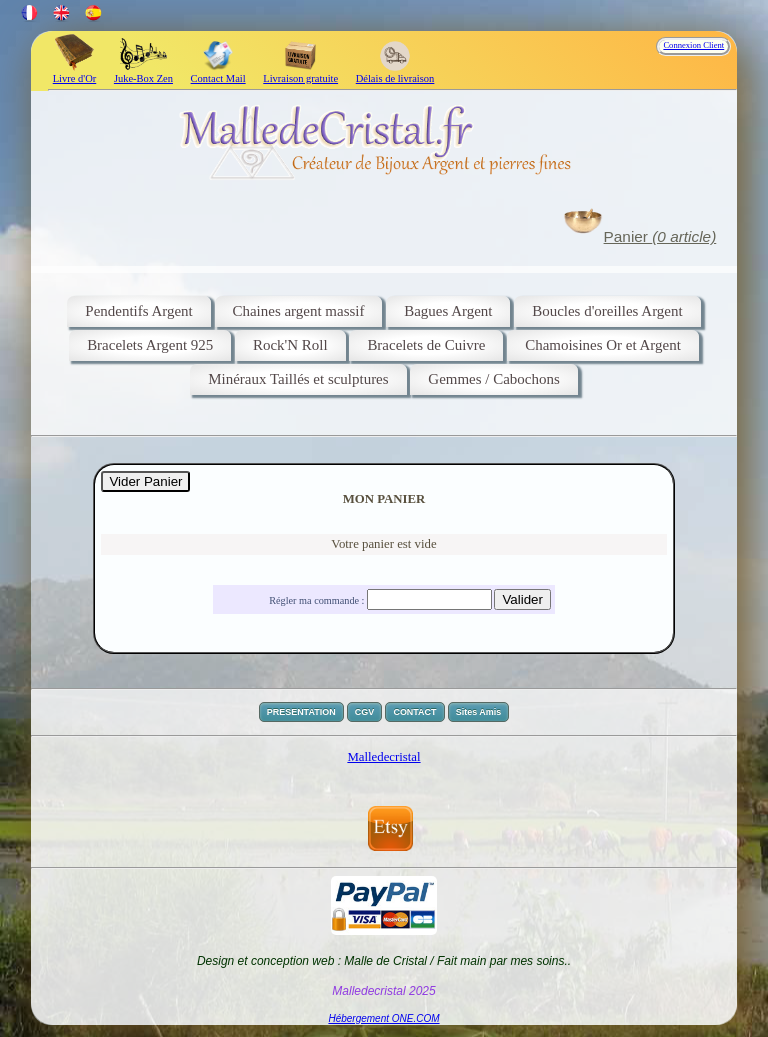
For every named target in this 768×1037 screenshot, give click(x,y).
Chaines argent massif (299, 311)
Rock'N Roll (290, 345)
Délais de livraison (395, 73)
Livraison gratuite (300, 73)
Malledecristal (383, 757)
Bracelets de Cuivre (426, 345)
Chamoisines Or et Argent (603, 345)
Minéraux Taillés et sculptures (298, 379)
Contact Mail (218, 73)
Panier (660, 236)
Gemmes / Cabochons (493, 379)
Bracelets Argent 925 (150, 345)
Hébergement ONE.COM (383, 1018)
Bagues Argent (448, 311)
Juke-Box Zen (143, 73)
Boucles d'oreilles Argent (607, 311)
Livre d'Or (75, 73)
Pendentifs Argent (138, 311)
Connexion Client (693, 45)
